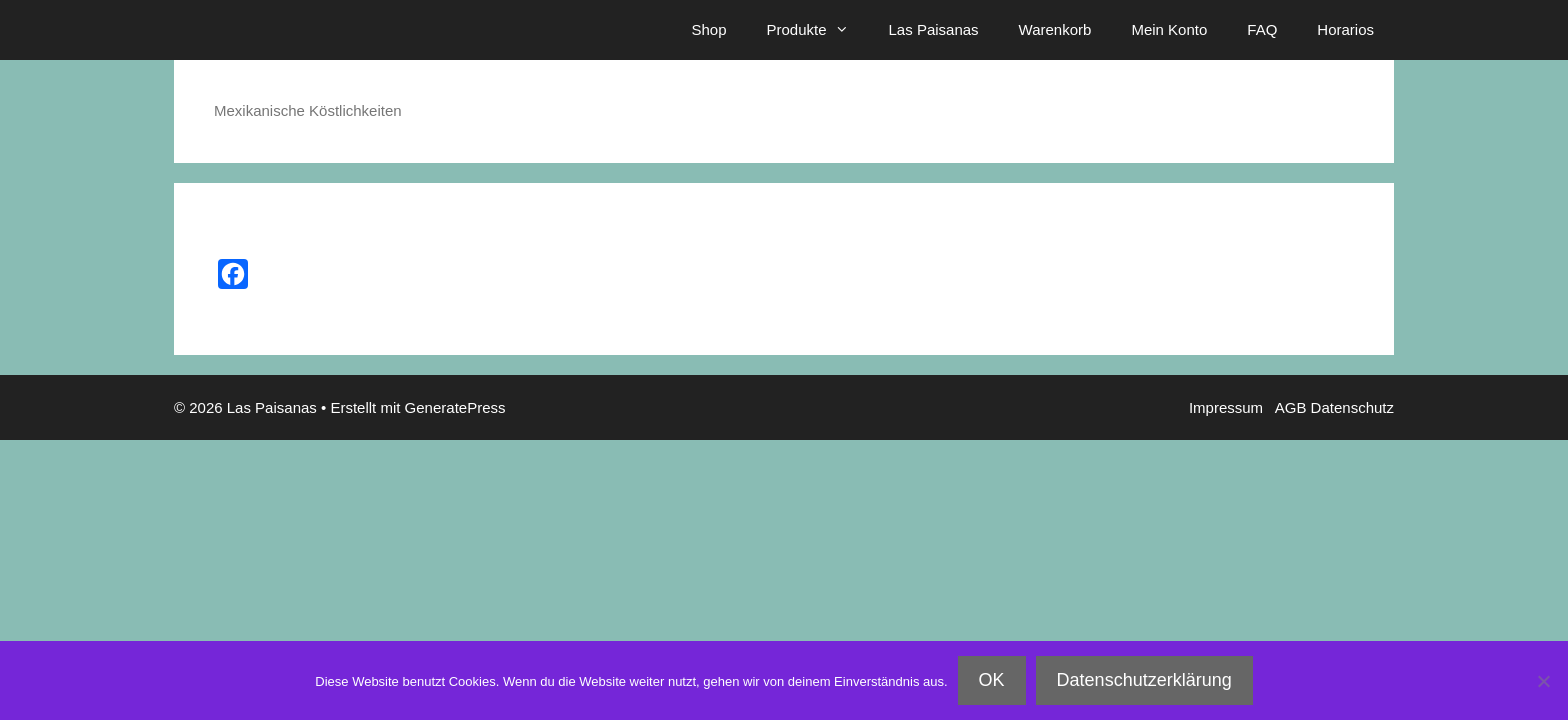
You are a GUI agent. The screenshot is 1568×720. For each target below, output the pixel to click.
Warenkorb (1055, 29)
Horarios (1345, 29)
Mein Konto (1169, 29)
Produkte (817, 30)
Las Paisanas (934, 29)
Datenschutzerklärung (1144, 680)
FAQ (1262, 29)
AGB (1293, 407)
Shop (708, 29)
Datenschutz (1352, 407)
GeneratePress (455, 407)
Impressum (1230, 407)
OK (992, 680)
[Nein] (1543, 681)
